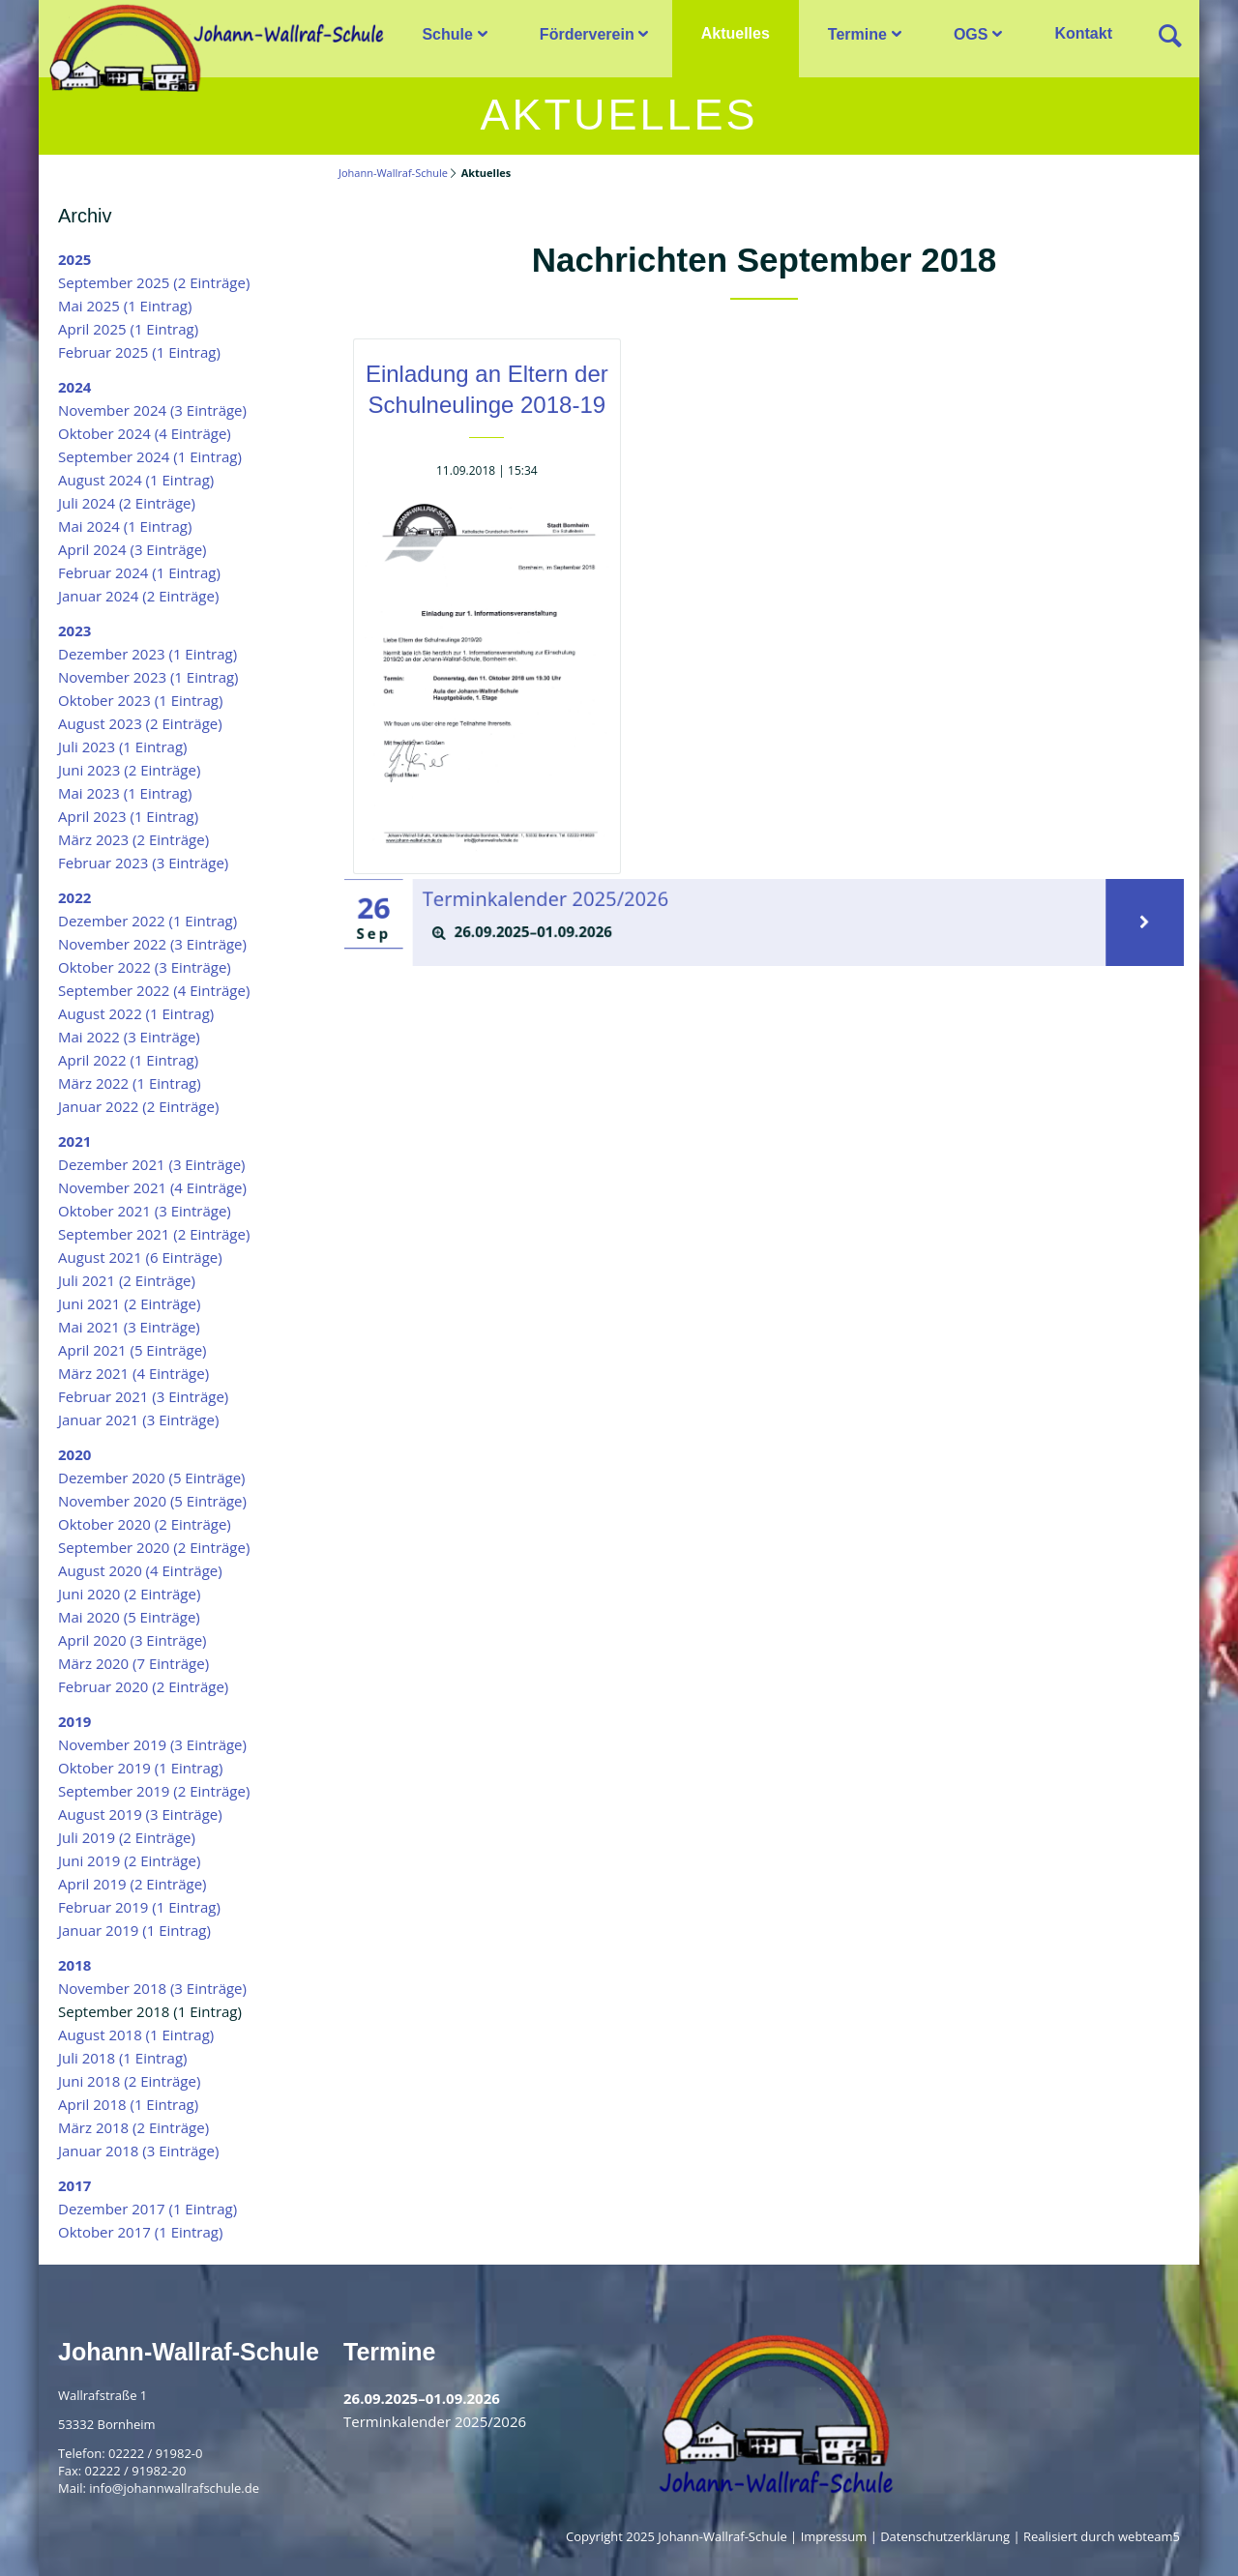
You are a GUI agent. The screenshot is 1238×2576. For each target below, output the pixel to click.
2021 (74, 1141)
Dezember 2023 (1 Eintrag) (147, 653)
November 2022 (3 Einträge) (152, 943)
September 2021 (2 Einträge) (154, 1234)
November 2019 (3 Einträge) (152, 1744)
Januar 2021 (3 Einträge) (138, 1419)
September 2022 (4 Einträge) (154, 990)
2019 (74, 1721)
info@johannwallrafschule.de (174, 2488)
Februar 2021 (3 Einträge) (143, 1396)
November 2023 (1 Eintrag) (148, 677)
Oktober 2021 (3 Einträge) (144, 1210)
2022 (74, 897)
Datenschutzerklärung (945, 2536)
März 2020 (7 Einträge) (133, 1663)
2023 (74, 630)
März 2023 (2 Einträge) (133, 839)
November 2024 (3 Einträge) (152, 410)
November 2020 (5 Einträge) (152, 1500)
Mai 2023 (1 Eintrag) (125, 793)
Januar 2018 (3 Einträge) (138, 2150)
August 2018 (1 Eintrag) (136, 2034)
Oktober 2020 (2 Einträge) (144, 1524)
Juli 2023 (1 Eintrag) (123, 746)
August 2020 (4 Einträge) (140, 1570)
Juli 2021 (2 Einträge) (126, 1280)
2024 (74, 386)
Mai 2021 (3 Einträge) (129, 1326)
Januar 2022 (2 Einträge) (138, 1106)
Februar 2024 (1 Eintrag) (139, 572)
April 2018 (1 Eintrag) (128, 2104)
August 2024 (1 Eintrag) (136, 479)
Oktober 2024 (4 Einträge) (144, 433)
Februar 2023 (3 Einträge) (143, 862)
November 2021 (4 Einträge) (152, 1187)
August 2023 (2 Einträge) (140, 723)
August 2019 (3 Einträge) (140, 1814)
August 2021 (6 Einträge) (140, 1257)
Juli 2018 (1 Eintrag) (123, 2057)
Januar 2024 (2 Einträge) (138, 595)
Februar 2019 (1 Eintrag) (139, 1907)
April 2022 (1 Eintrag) (128, 1059)
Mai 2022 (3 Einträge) (129, 1036)
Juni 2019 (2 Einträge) (129, 1860)
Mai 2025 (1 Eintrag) (125, 305)
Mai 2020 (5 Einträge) (129, 1616)
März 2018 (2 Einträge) (133, 2127)
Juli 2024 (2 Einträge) (126, 502)
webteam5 (1149, 2536)
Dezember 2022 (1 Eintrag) (147, 920)
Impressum (834, 2536)
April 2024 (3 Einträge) (132, 549)
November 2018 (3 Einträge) (152, 1988)
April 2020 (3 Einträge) (132, 1640)
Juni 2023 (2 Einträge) (129, 769)
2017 (74, 2185)
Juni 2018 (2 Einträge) (129, 2081)
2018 (74, 1965)
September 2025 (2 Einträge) (154, 282)
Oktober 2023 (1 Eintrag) (140, 700)
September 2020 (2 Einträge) (154, 1547)
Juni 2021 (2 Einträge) (129, 1303)
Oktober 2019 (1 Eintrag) (140, 1767)
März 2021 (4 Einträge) (133, 1373)
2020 (74, 1454)
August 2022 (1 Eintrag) (136, 1013)
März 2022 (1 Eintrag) (129, 1083)
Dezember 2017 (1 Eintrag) (147, 2208)
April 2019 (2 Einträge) (132, 1883)
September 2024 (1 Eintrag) (150, 456)
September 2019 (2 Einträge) (154, 1790)
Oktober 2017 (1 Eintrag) (140, 2231)
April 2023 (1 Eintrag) (128, 816)
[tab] (759, 932)
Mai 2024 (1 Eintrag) (125, 526)
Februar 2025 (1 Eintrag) (139, 352)
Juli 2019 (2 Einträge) (126, 1837)
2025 (74, 259)
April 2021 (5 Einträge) (132, 1350)
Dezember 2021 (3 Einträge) (152, 1164)
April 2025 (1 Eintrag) (128, 328)
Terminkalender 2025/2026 (567, 901)
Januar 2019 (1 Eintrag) (134, 1930)
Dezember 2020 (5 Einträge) (152, 1477)
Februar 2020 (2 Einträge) (143, 1686)
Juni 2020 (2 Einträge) (129, 1593)
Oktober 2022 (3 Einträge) (144, 967)
